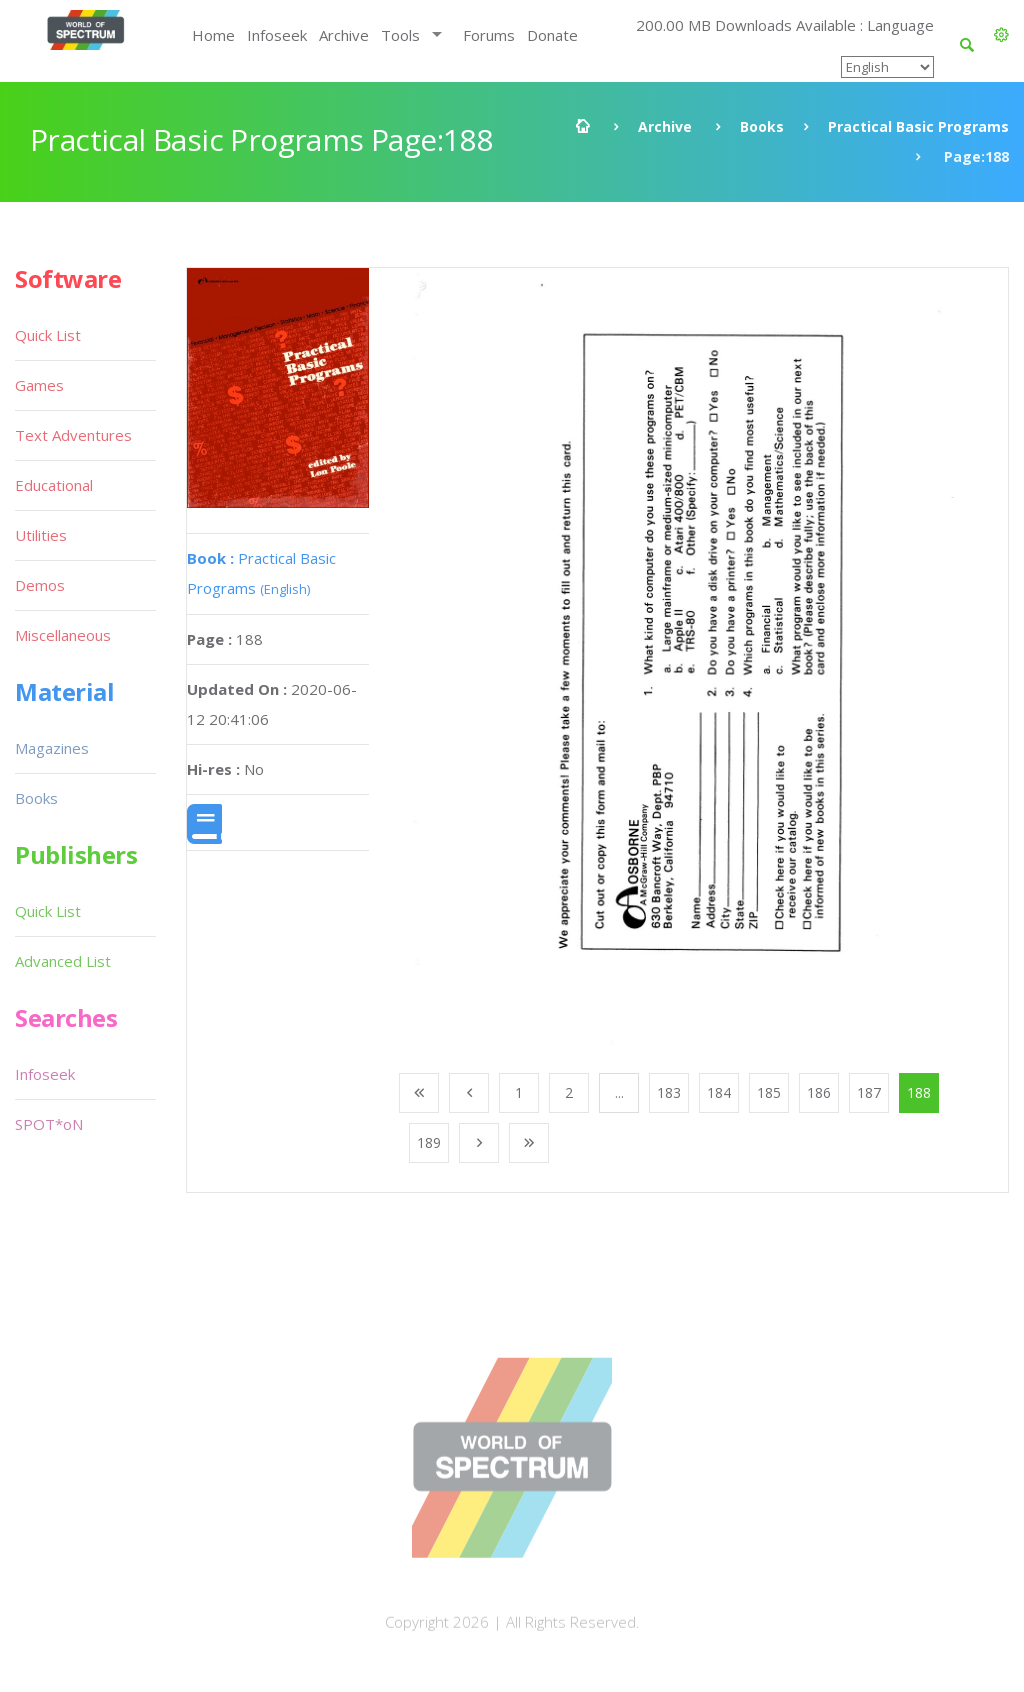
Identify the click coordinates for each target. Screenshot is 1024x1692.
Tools (400, 35)
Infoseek (277, 35)
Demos (40, 585)
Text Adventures (73, 435)
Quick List (48, 335)
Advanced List (63, 961)
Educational (54, 485)
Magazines (52, 748)
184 (719, 1092)
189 (429, 1142)
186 (819, 1092)
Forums (489, 35)
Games (39, 385)
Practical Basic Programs (918, 126)
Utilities (41, 535)
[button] (1001, 35)
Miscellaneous (63, 635)
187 (869, 1092)
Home (213, 35)
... (619, 1092)
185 (769, 1092)
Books (762, 126)
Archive (344, 35)
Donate (552, 35)
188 (919, 1092)
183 (669, 1092)
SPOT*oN (49, 1124)
